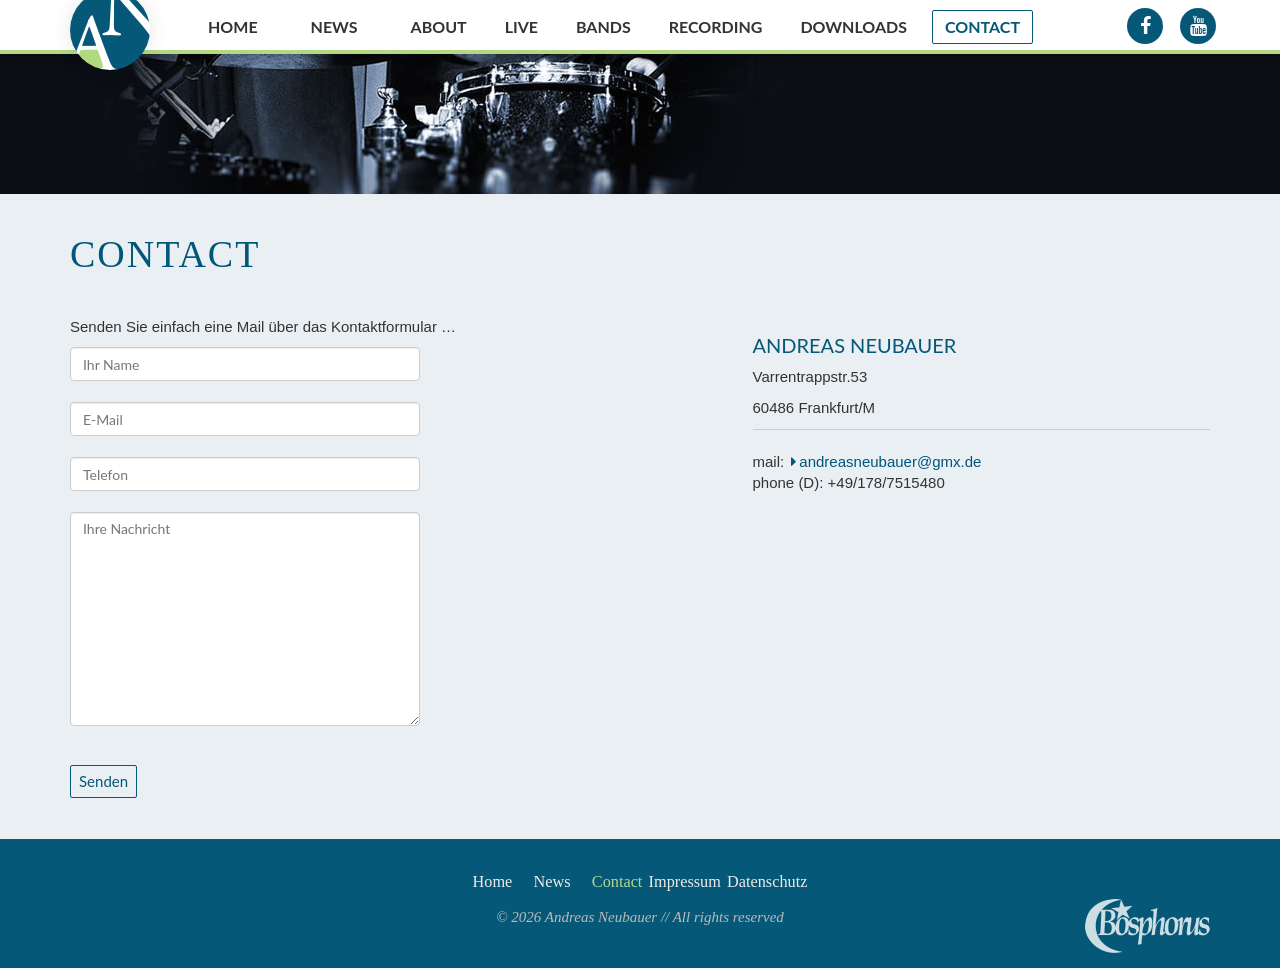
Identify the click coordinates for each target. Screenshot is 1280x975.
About (439, 26)
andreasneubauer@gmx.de (890, 461)
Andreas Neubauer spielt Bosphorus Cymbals (1147, 926)
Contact (982, 26)
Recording (716, 26)
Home (233, 26)
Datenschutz (805, 886)
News (334, 26)
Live (521, 26)
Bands (603, 26)
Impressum (701, 886)
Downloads (853, 26)
